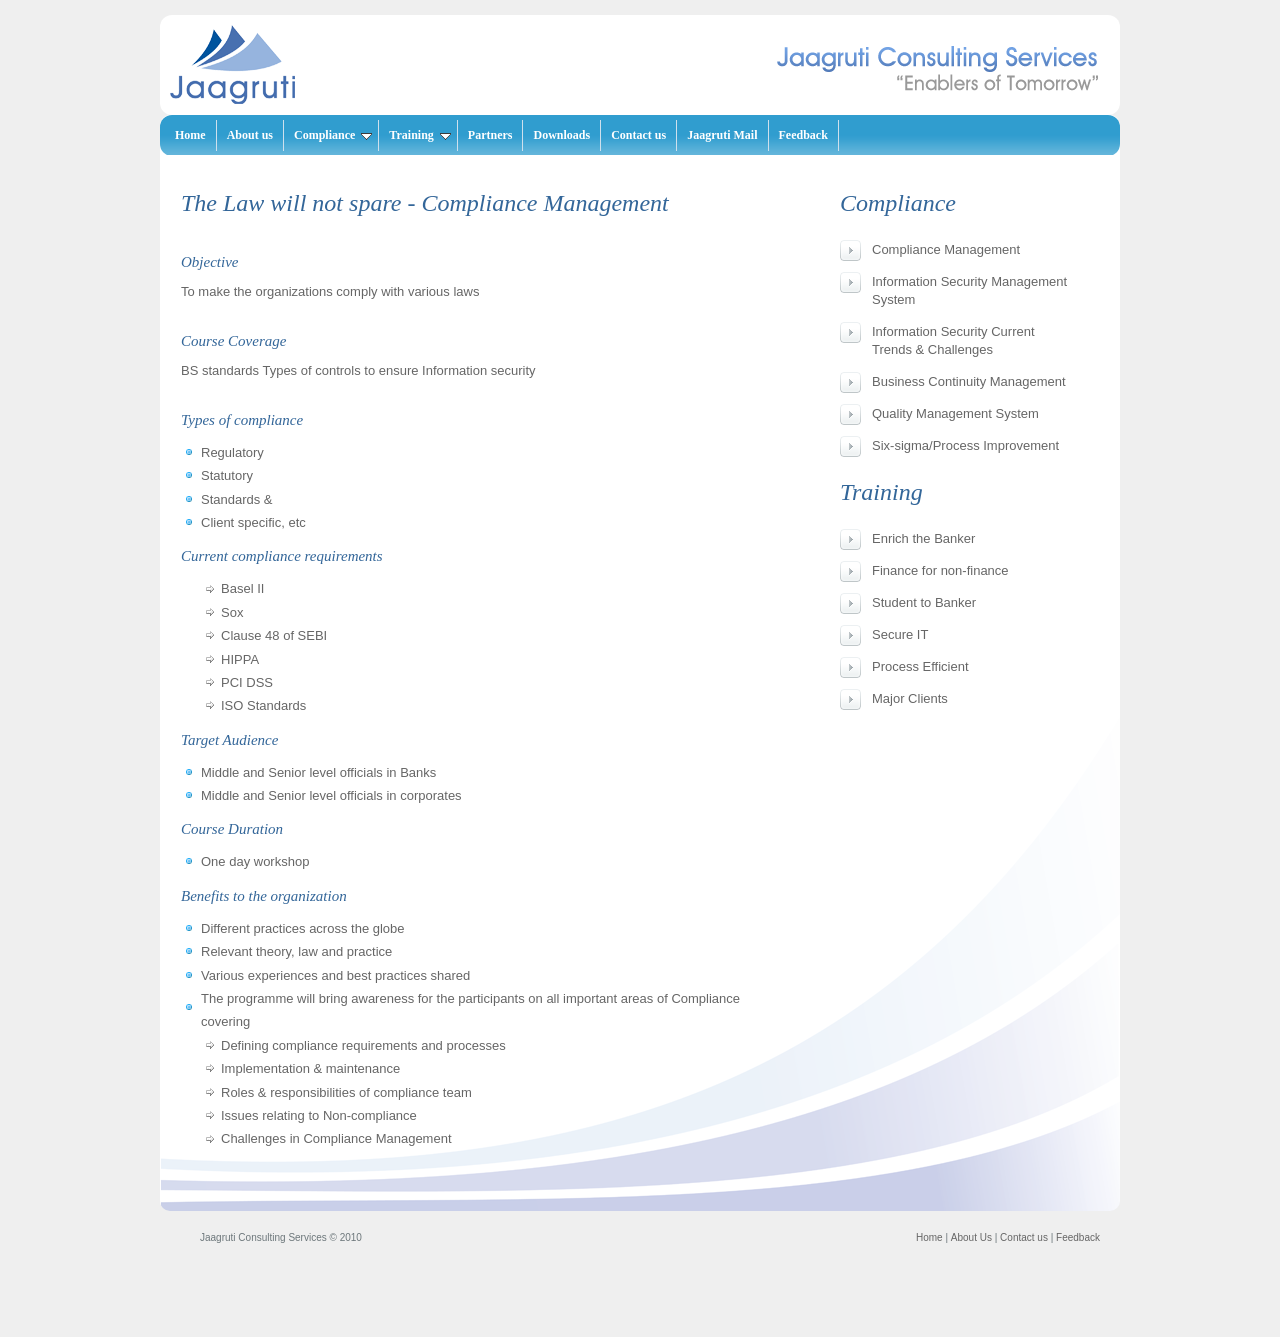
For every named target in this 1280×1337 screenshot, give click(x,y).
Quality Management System (955, 413)
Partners (490, 135)
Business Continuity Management (969, 381)
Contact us (638, 135)
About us (250, 135)
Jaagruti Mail (722, 135)
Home (190, 135)
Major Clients (910, 698)
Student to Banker (924, 602)
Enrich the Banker (923, 538)
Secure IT (900, 634)
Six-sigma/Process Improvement (965, 445)
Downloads (561, 135)
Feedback (803, 135)
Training (419, 135)
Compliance (333, 135)
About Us (971, 1237)
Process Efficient (920, 666)
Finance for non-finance (940, 570)
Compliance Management (946, 249)
